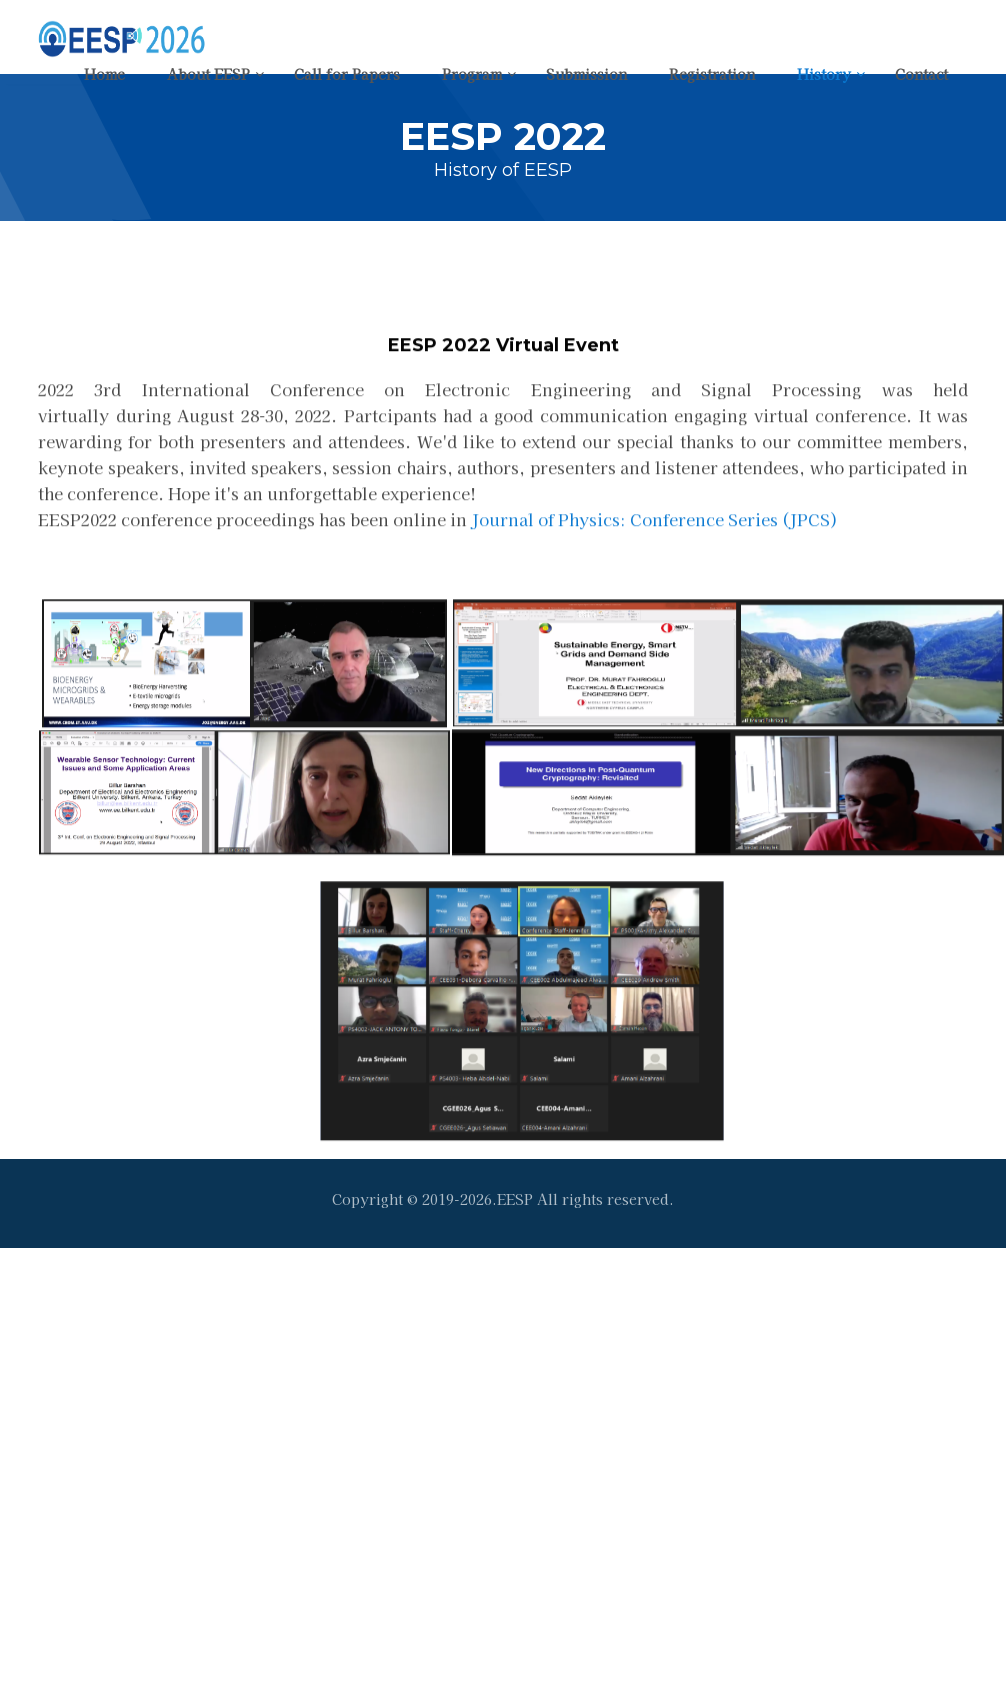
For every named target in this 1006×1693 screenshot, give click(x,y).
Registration (712, 74)
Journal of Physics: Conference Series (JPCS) (654, 556)
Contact (921, 74)
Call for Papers (347, 74)
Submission (586, 74)
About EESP (208, 74)
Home (104, 74)
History (824, 74)
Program (472, 74)
